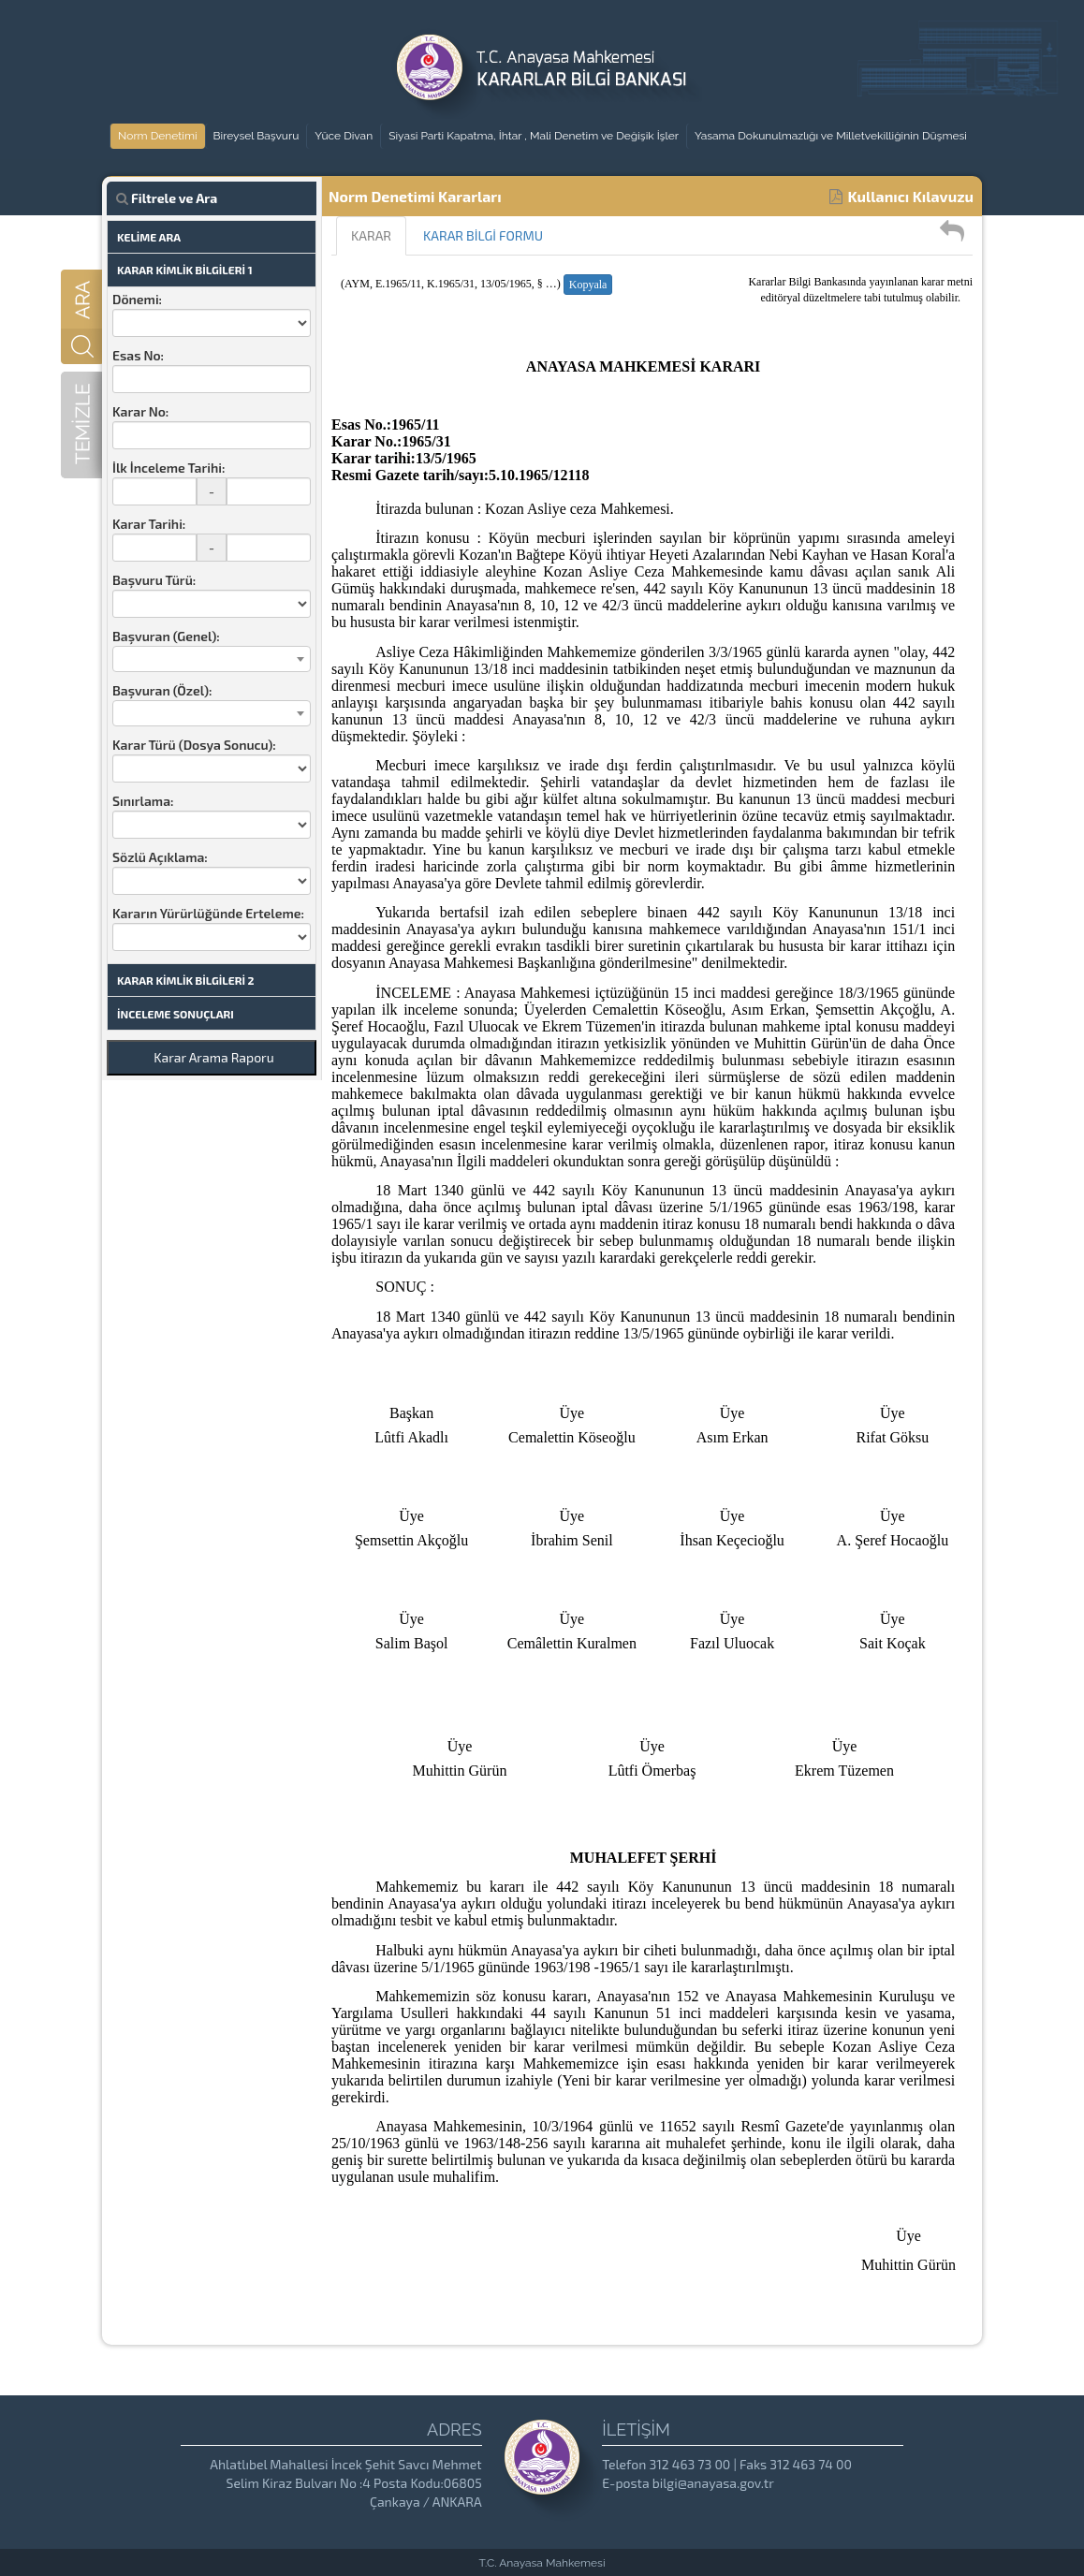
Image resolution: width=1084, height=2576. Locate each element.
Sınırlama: (143, 801)
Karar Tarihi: (148, 524)
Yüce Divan (344, 135)
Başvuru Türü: (154, 580)
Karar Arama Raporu (213, 1057)
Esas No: (138, 355)
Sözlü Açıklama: (160, 857)
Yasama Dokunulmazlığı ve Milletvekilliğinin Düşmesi (831, 135)
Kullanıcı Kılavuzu (901, 196)
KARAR (371, 235)
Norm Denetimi (158, 135)
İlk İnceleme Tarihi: (168, 468)
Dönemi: (137, 299)
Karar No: (140, 411)
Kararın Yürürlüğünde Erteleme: (208, 913)
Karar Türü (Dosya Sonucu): (194, 745)
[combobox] (211, 659)
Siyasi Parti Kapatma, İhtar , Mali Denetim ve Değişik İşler (533, 135)
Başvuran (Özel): (162, 690)
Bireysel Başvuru (256, 135)
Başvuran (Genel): (166, 636)
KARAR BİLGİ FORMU (483, 235)
